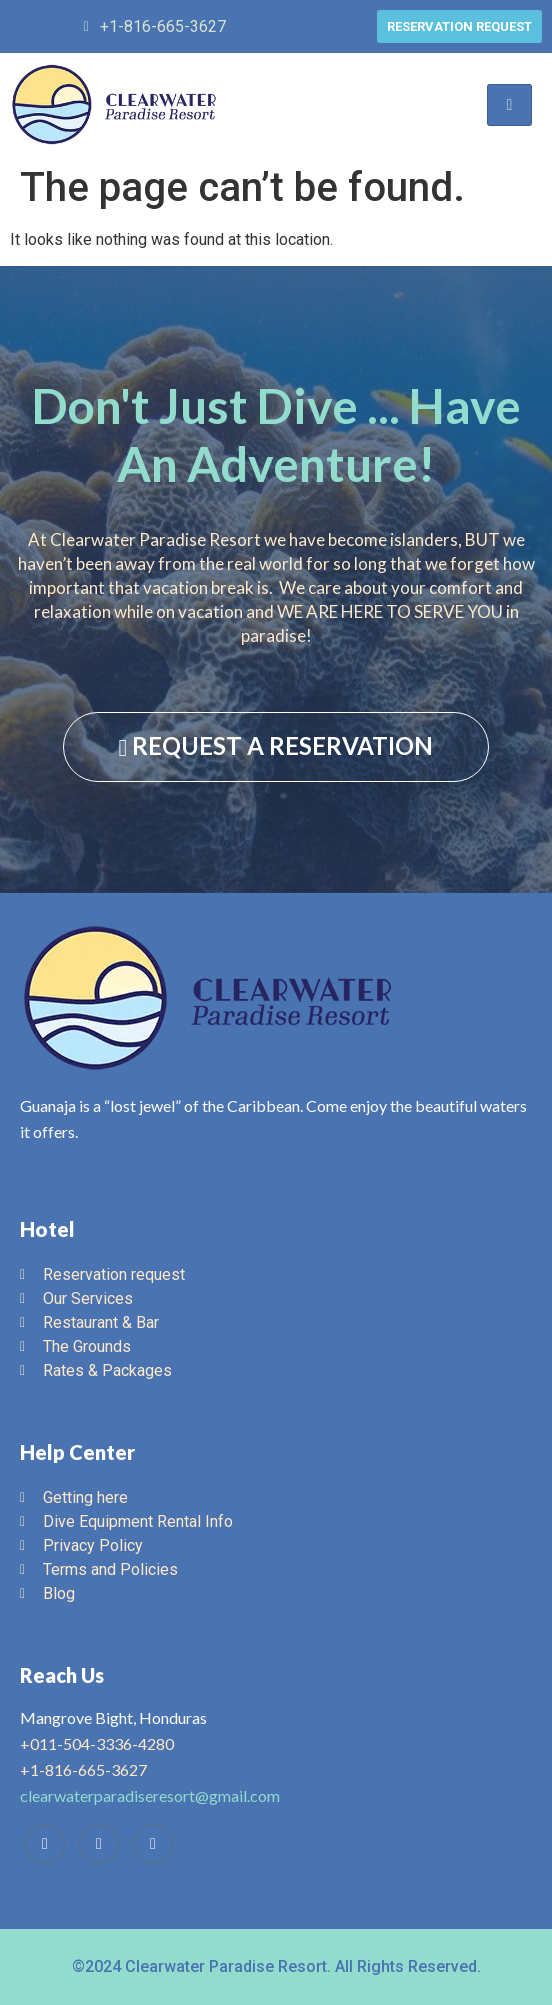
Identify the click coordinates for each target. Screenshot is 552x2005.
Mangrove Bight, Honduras (113, 1717)
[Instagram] (153, 1844)
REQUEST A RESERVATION (276, 746)
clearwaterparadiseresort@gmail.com (150, 1795)
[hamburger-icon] (509, 105)
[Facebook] (45, 1844)
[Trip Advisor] (99, 1844)
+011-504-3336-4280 (97, 1743)
